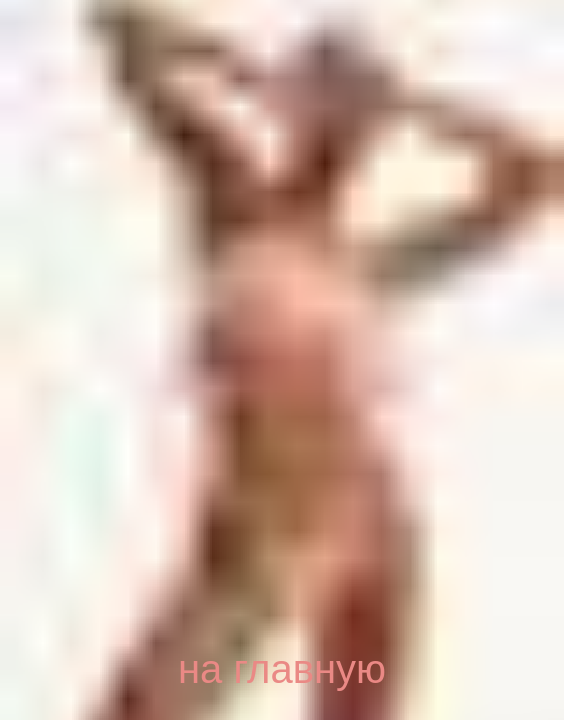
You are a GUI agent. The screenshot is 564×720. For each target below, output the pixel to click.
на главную (282, 669)
